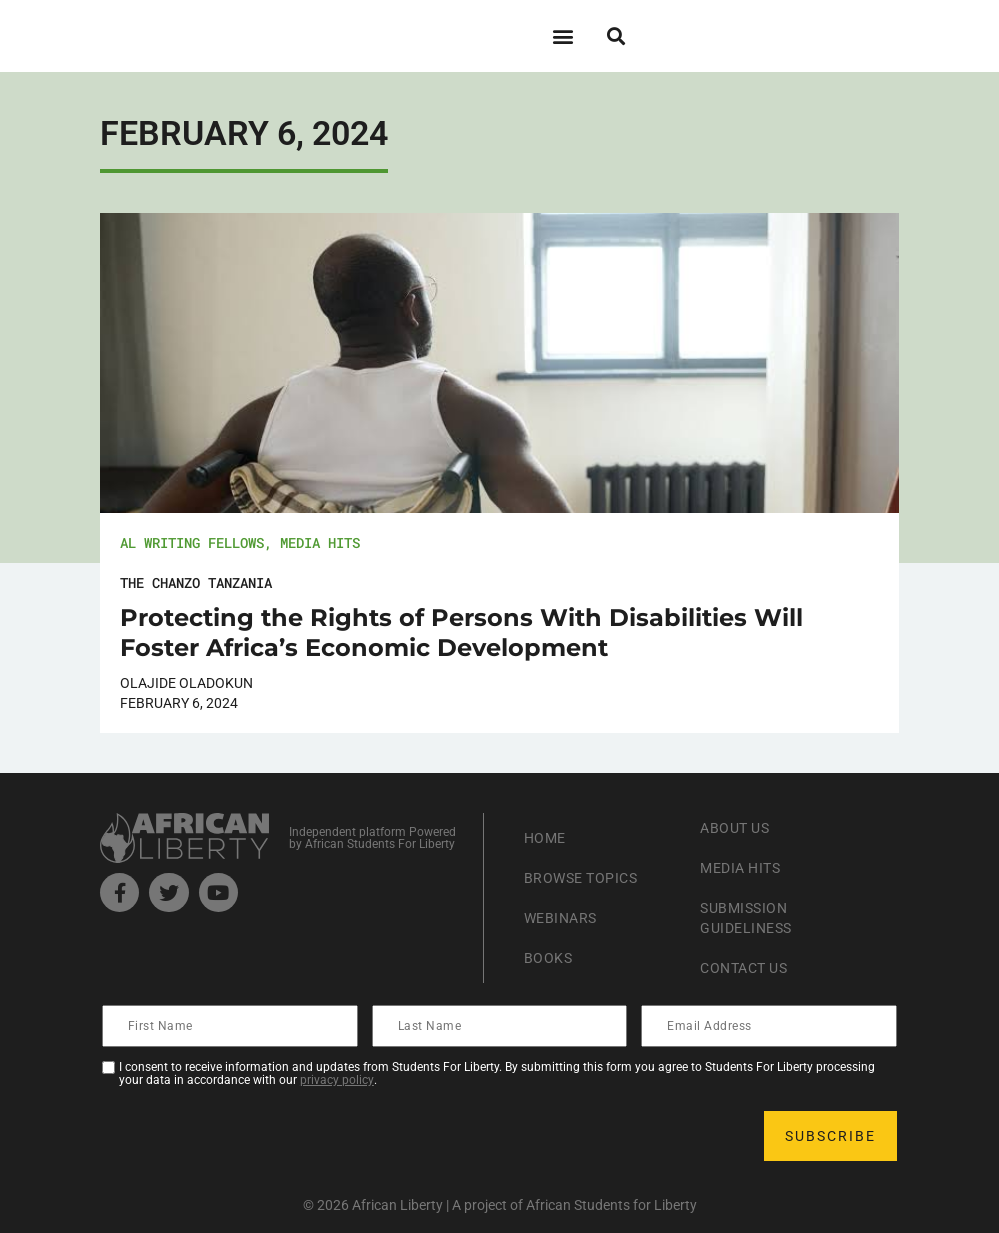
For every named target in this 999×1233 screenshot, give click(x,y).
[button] (563, 35)
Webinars (565, 917)
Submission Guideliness (752, 917)
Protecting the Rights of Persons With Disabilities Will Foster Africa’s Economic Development (461, 632)
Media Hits (320, 542)
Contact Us (750, 967)
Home (547, 837)
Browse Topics (589, 877)
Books (551, 957)
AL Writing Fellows (192, 542)
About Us (739, 827)
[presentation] (256, 1136)
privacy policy (337, 1080)
